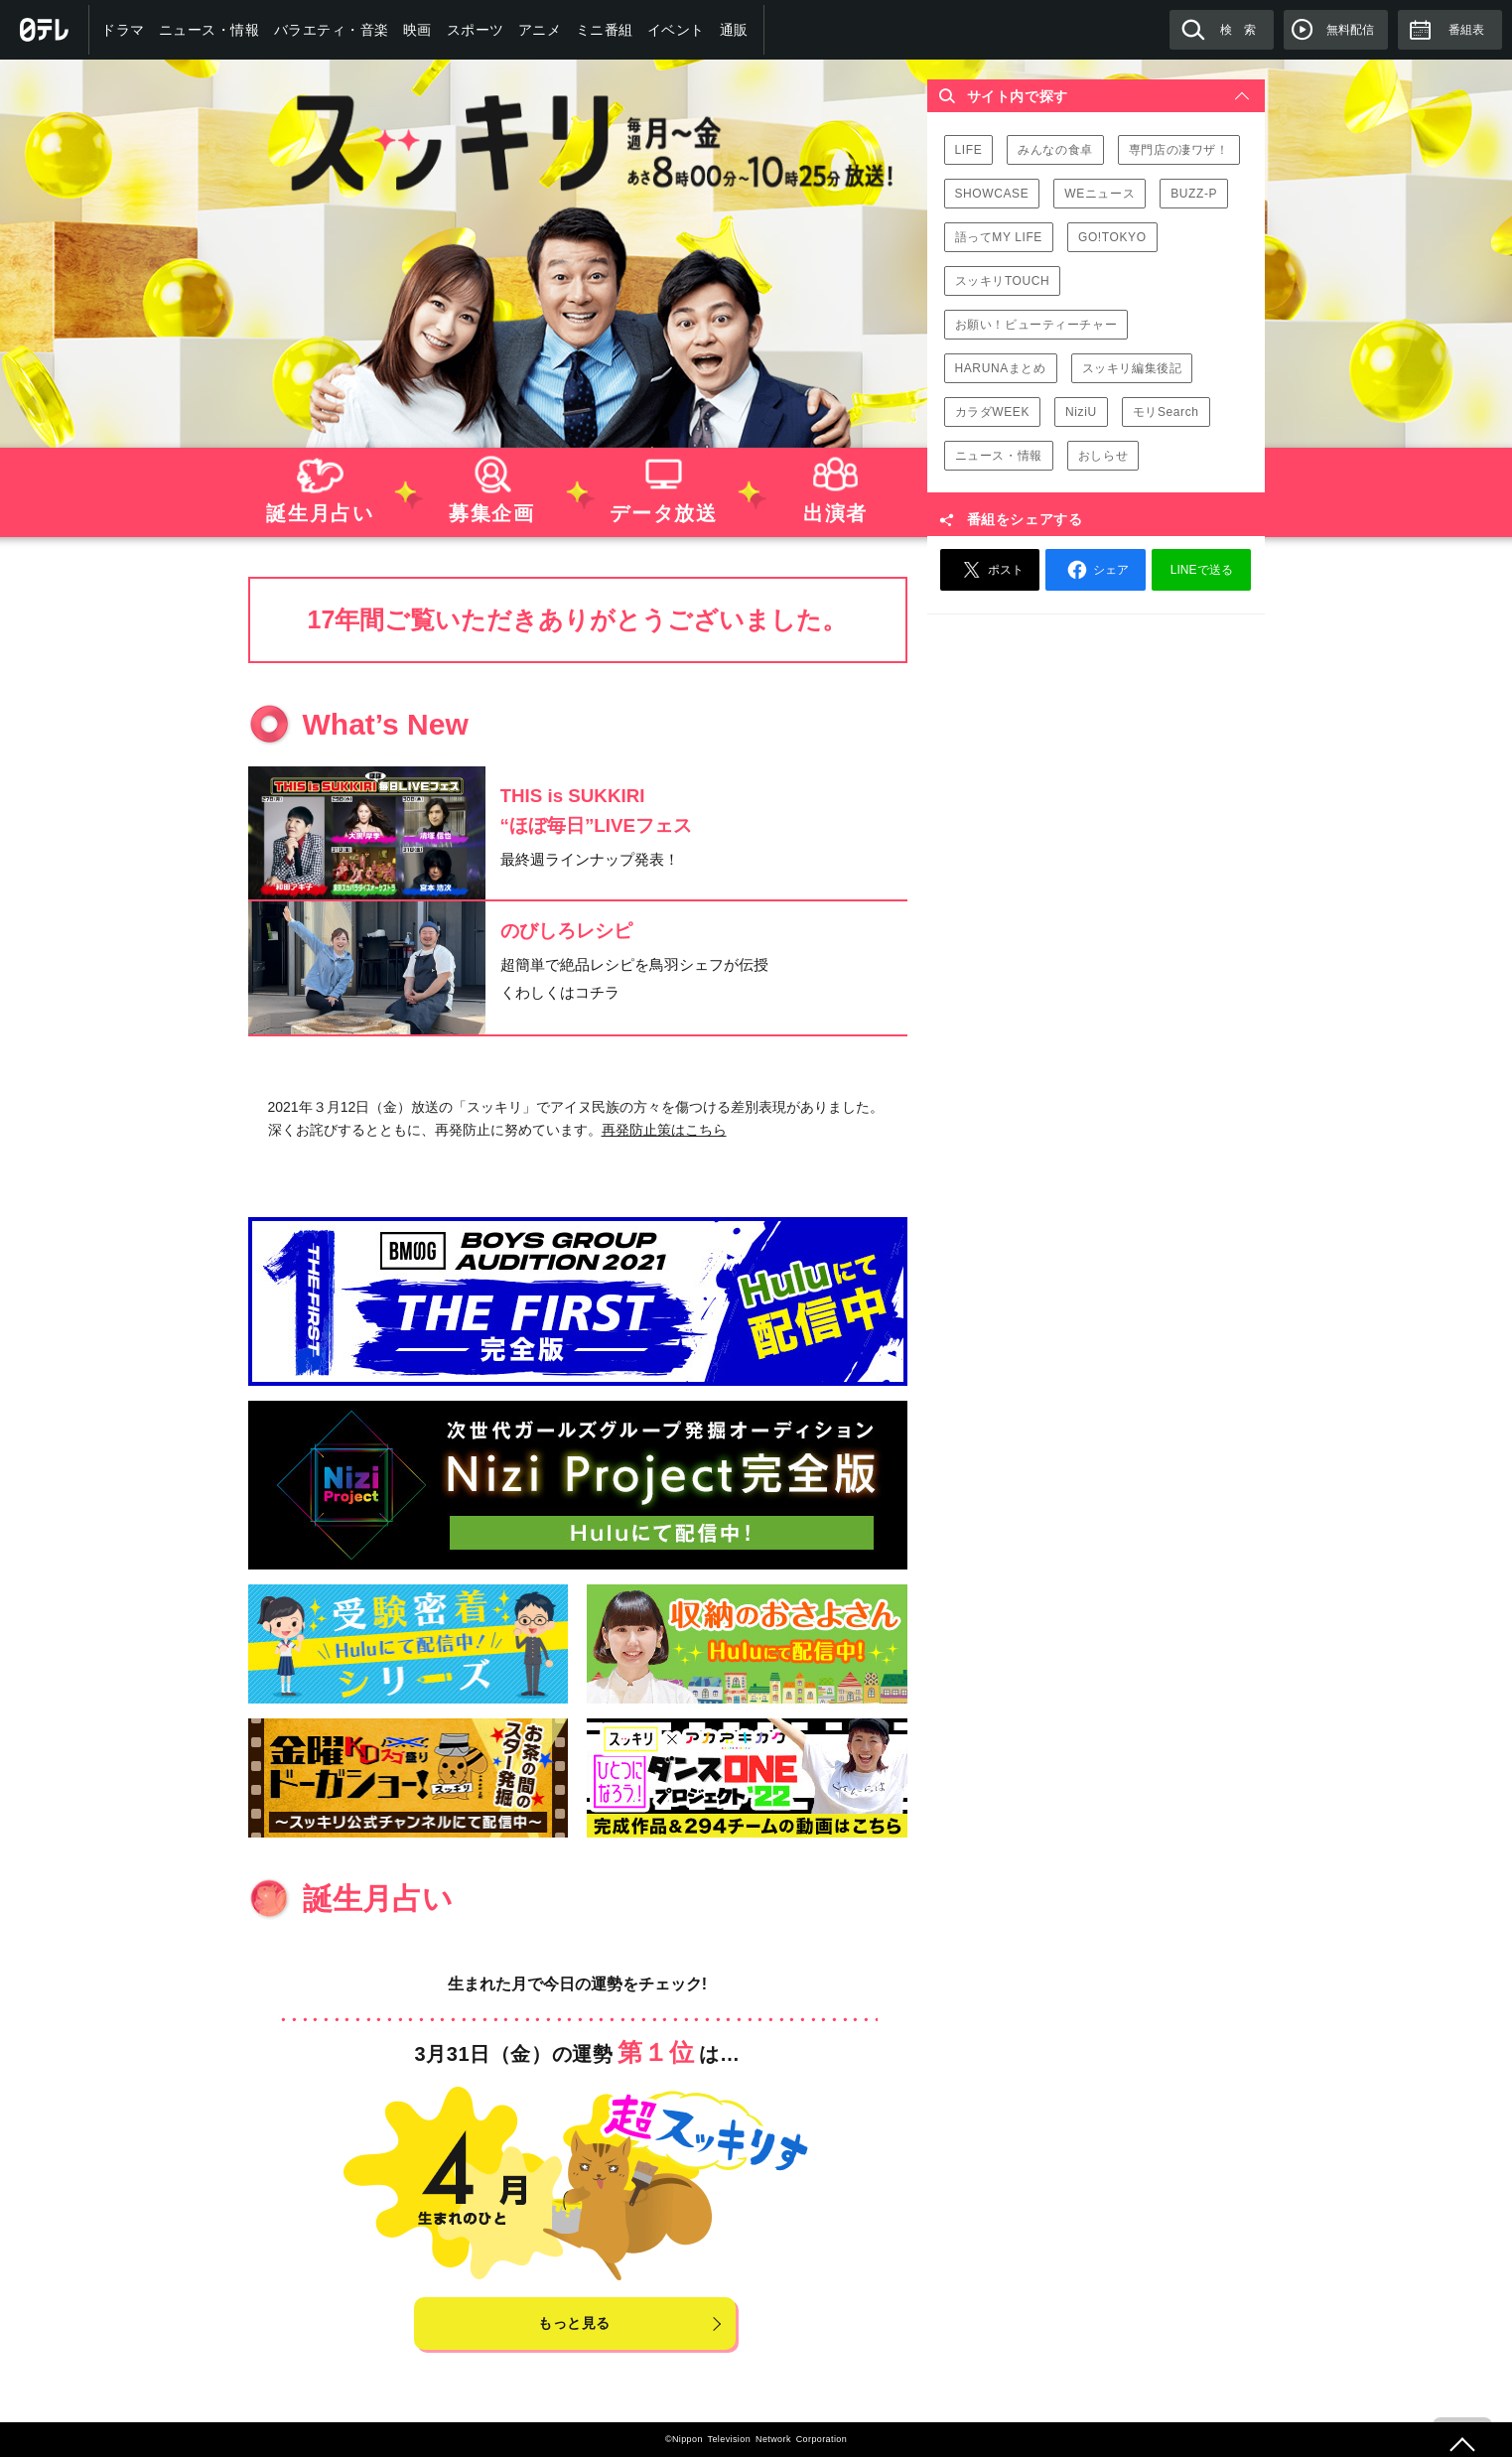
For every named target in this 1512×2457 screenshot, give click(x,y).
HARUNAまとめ (1000, 368)
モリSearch (1166, 412)
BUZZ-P (1193, 194)
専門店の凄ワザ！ (1179, 150)
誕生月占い (319, 486)
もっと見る (574, 2323)
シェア (1095, 570)
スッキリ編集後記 (1132, 368)
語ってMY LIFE (998, 237)
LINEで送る (1201, 570)
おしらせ (1103, 456)
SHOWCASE (992, 194)
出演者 (834, 486)
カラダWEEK (993, 412)
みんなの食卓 (1055, 150)
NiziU (1081, 412)
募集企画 (491, 486)
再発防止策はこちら (664, 1130)
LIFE (969, 150)
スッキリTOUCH (1002, 281)
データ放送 (663, 486)
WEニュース (1099, 194)
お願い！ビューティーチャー (1036, 325)
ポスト (990, 570)
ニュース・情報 (998, 456)
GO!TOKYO (1112, 237)
